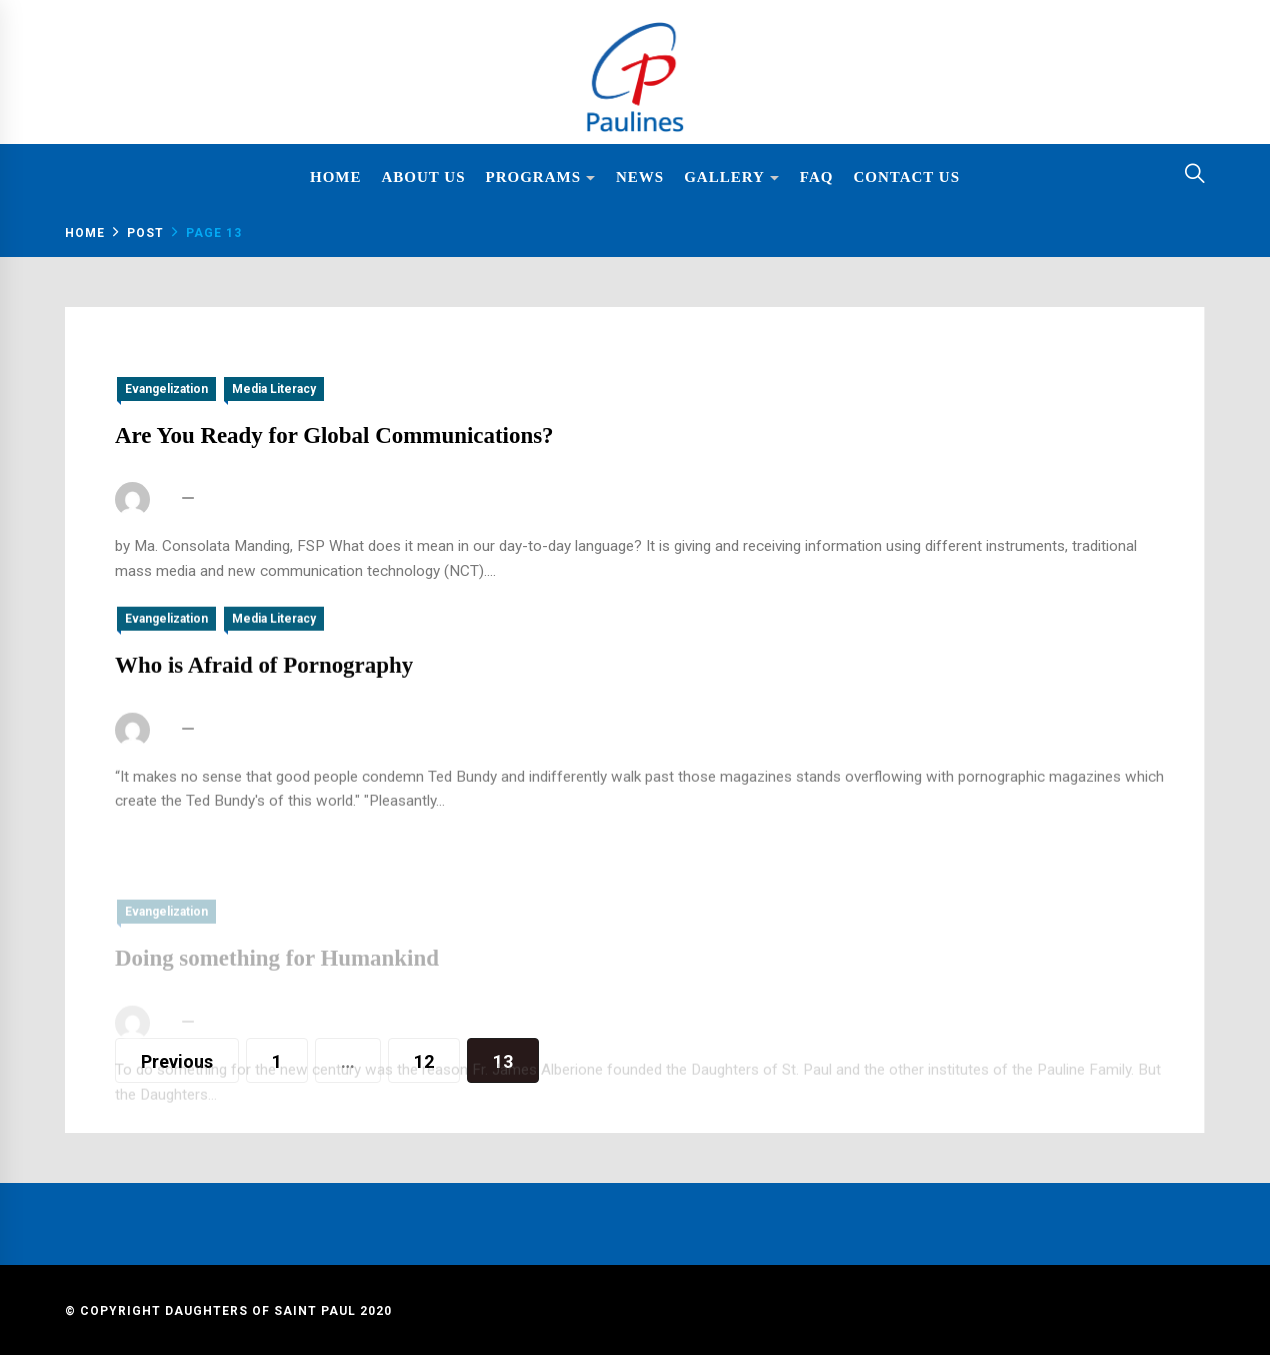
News (640, 177)
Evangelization (166, 389)
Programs (541, 178)
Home (336, 177)
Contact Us (906, 177)
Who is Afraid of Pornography (264, 686)
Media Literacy (274, 389)
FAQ (817, 177)
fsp (166, 500)
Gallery (732, 178)
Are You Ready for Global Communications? (334, 435)
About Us (424, 177)
